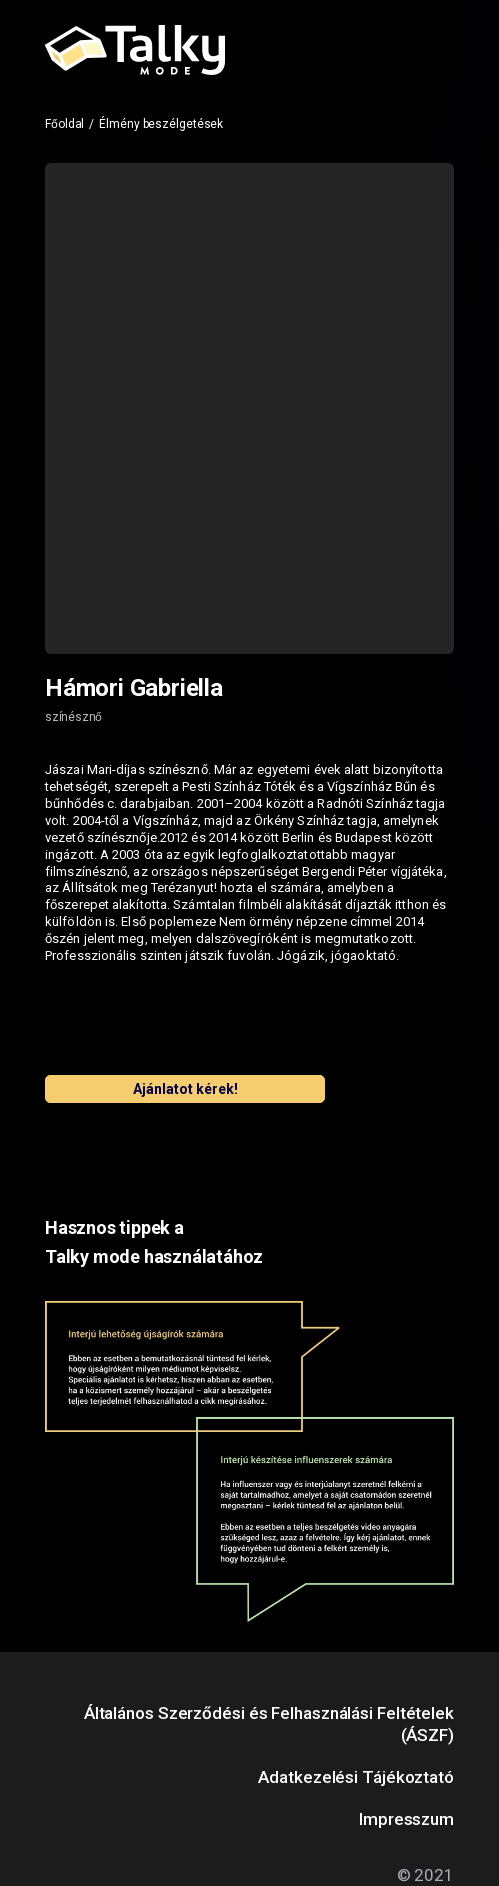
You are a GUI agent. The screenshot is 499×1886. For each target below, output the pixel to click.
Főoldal (64, 124)
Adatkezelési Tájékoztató (356, 1777)
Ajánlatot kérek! (185, 1089)
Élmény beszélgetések (161, 124)
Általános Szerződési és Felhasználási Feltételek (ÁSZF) (269, 1724)
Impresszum (406, 1819)
